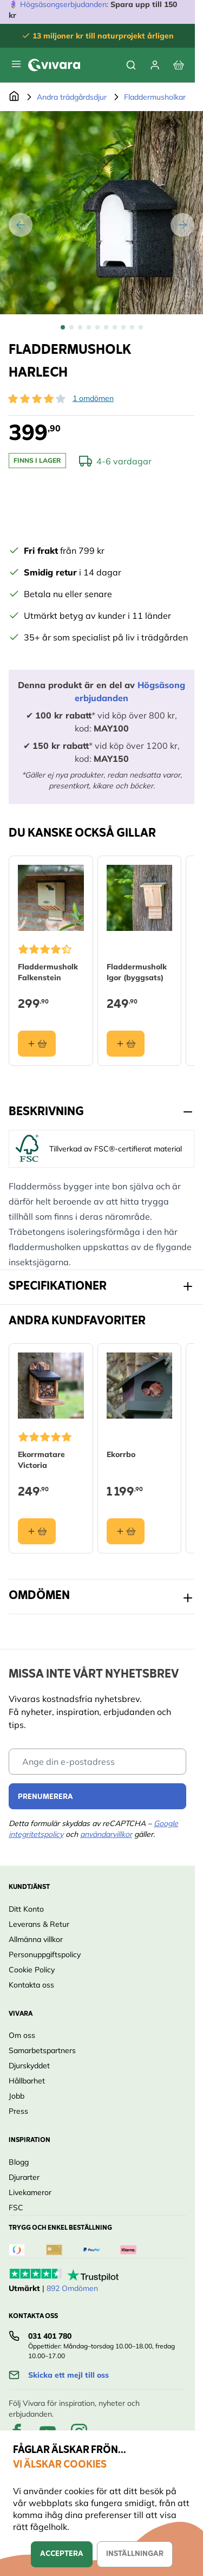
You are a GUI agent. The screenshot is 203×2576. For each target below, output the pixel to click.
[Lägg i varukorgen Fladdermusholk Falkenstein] (37, 1043)
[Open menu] (16, 64)
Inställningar (134, 2554)
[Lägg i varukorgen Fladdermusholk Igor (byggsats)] (126, 1043)
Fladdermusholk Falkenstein (48, 971)
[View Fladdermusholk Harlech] (63, 327)
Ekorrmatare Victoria (41, 1459)
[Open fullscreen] (101, 212)
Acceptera (61, 2554)
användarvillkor (106, 1834)
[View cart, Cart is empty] (179, 65)
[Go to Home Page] (14, 97)
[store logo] (54, 65)
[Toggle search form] (131, 65)
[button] (37, 398)
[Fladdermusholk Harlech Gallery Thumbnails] (102, 327)
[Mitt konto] (155, 65)
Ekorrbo (121, 1454)
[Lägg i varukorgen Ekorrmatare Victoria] (37, 1531)
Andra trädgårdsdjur (72, 97)
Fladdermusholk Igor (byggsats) (137, 971)
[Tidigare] (20, 225)
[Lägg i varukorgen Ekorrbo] (126, 1531)
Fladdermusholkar (155, 97)
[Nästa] (182, 225)
